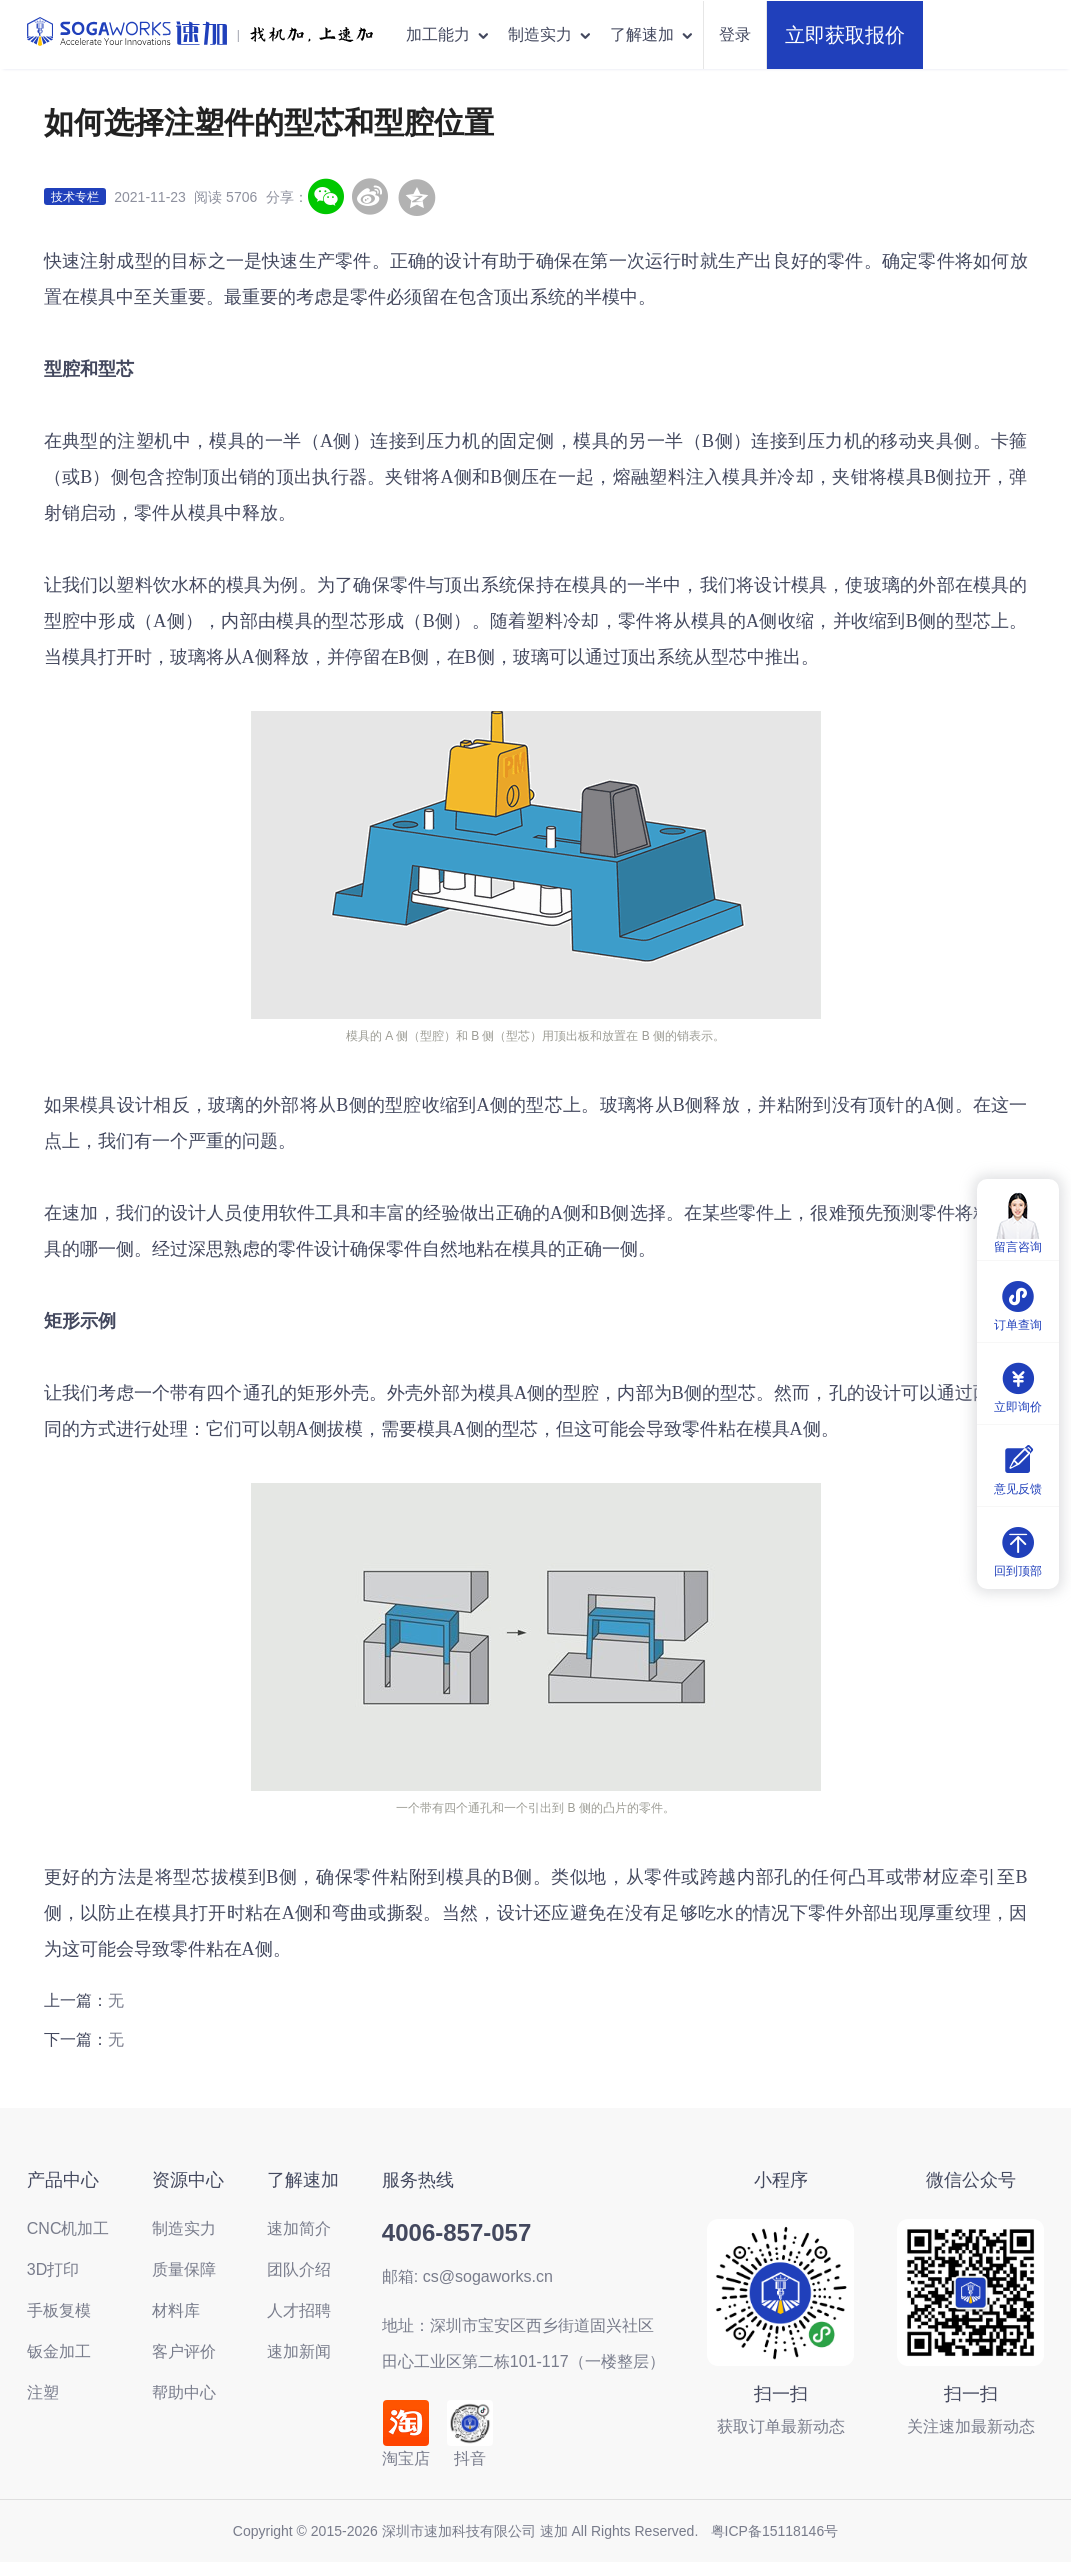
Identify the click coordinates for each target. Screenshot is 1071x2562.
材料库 (176, 2310)
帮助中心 (184, 2392)
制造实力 (550, 34)
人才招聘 (299, 2310)
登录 (735, 34)
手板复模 (59, 2310)
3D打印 (53, 2269)
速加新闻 (299, 2351)
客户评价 (184, 2351)
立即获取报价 (845, 35)
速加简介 (299, 2228)
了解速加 (652, 34)
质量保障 (184, 2269)
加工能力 (448, 34)
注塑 (43, 2392)
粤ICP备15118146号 (775, 2531)
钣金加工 (59, 2351)
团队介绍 (299, 2269)
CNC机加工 (68, 2228)
